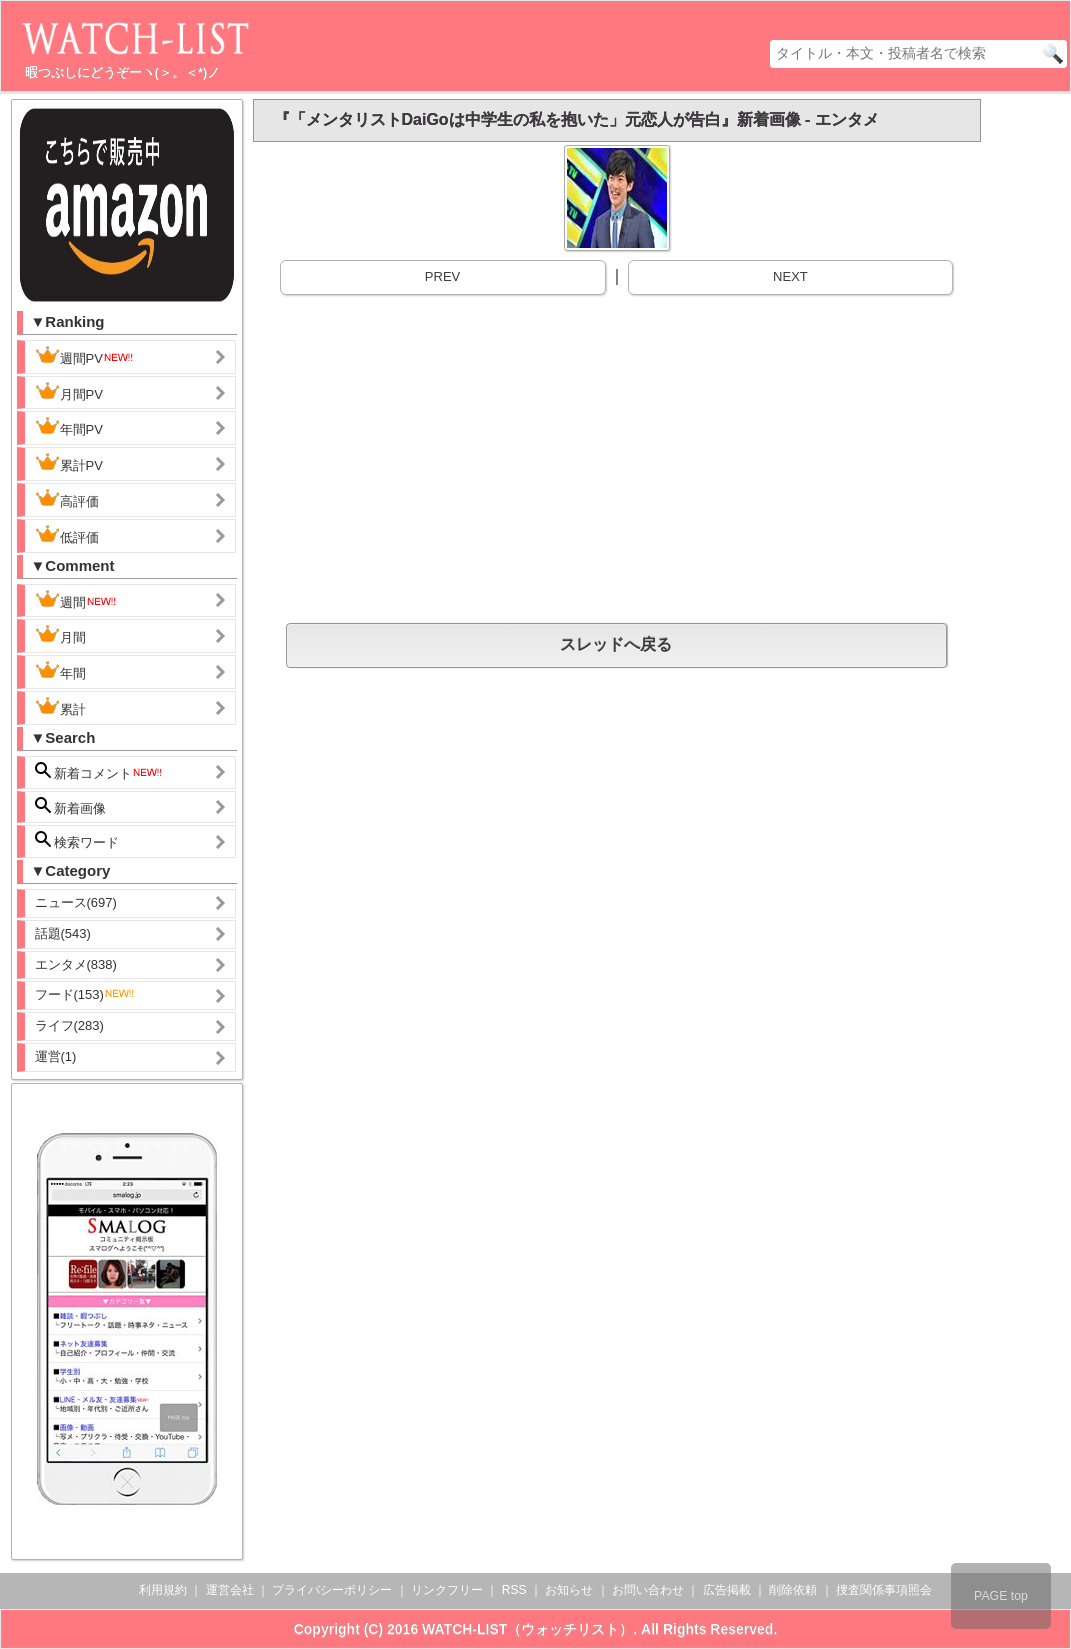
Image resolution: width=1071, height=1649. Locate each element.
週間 (76, 600)
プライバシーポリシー (332, 1590)
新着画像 (71, 806)
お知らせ (569, 1590)
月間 (60, 635)
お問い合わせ (648, 1590)
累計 (60, 707)
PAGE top (1001, 1596)
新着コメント (100, 771)
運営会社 (230, 1590)
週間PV (85, 356)
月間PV (69, 392)
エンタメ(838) (76, 964)
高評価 (67, 499)
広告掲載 (727, 1590)
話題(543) (63, 933)
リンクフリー (447, 1590)
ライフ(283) (69, 1025)
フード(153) (85, 994)
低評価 (67, 535)
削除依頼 (793, 1590)
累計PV (69, 463)
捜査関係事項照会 (884, 1590)
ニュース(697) (76, 902)
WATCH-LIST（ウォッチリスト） (527, 1629)
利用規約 (163, 1590)
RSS (514, 1590)
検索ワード (77, 840)
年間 (60, 671)
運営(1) (56, 1056)
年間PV (69, 427)
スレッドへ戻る (616, 644)
